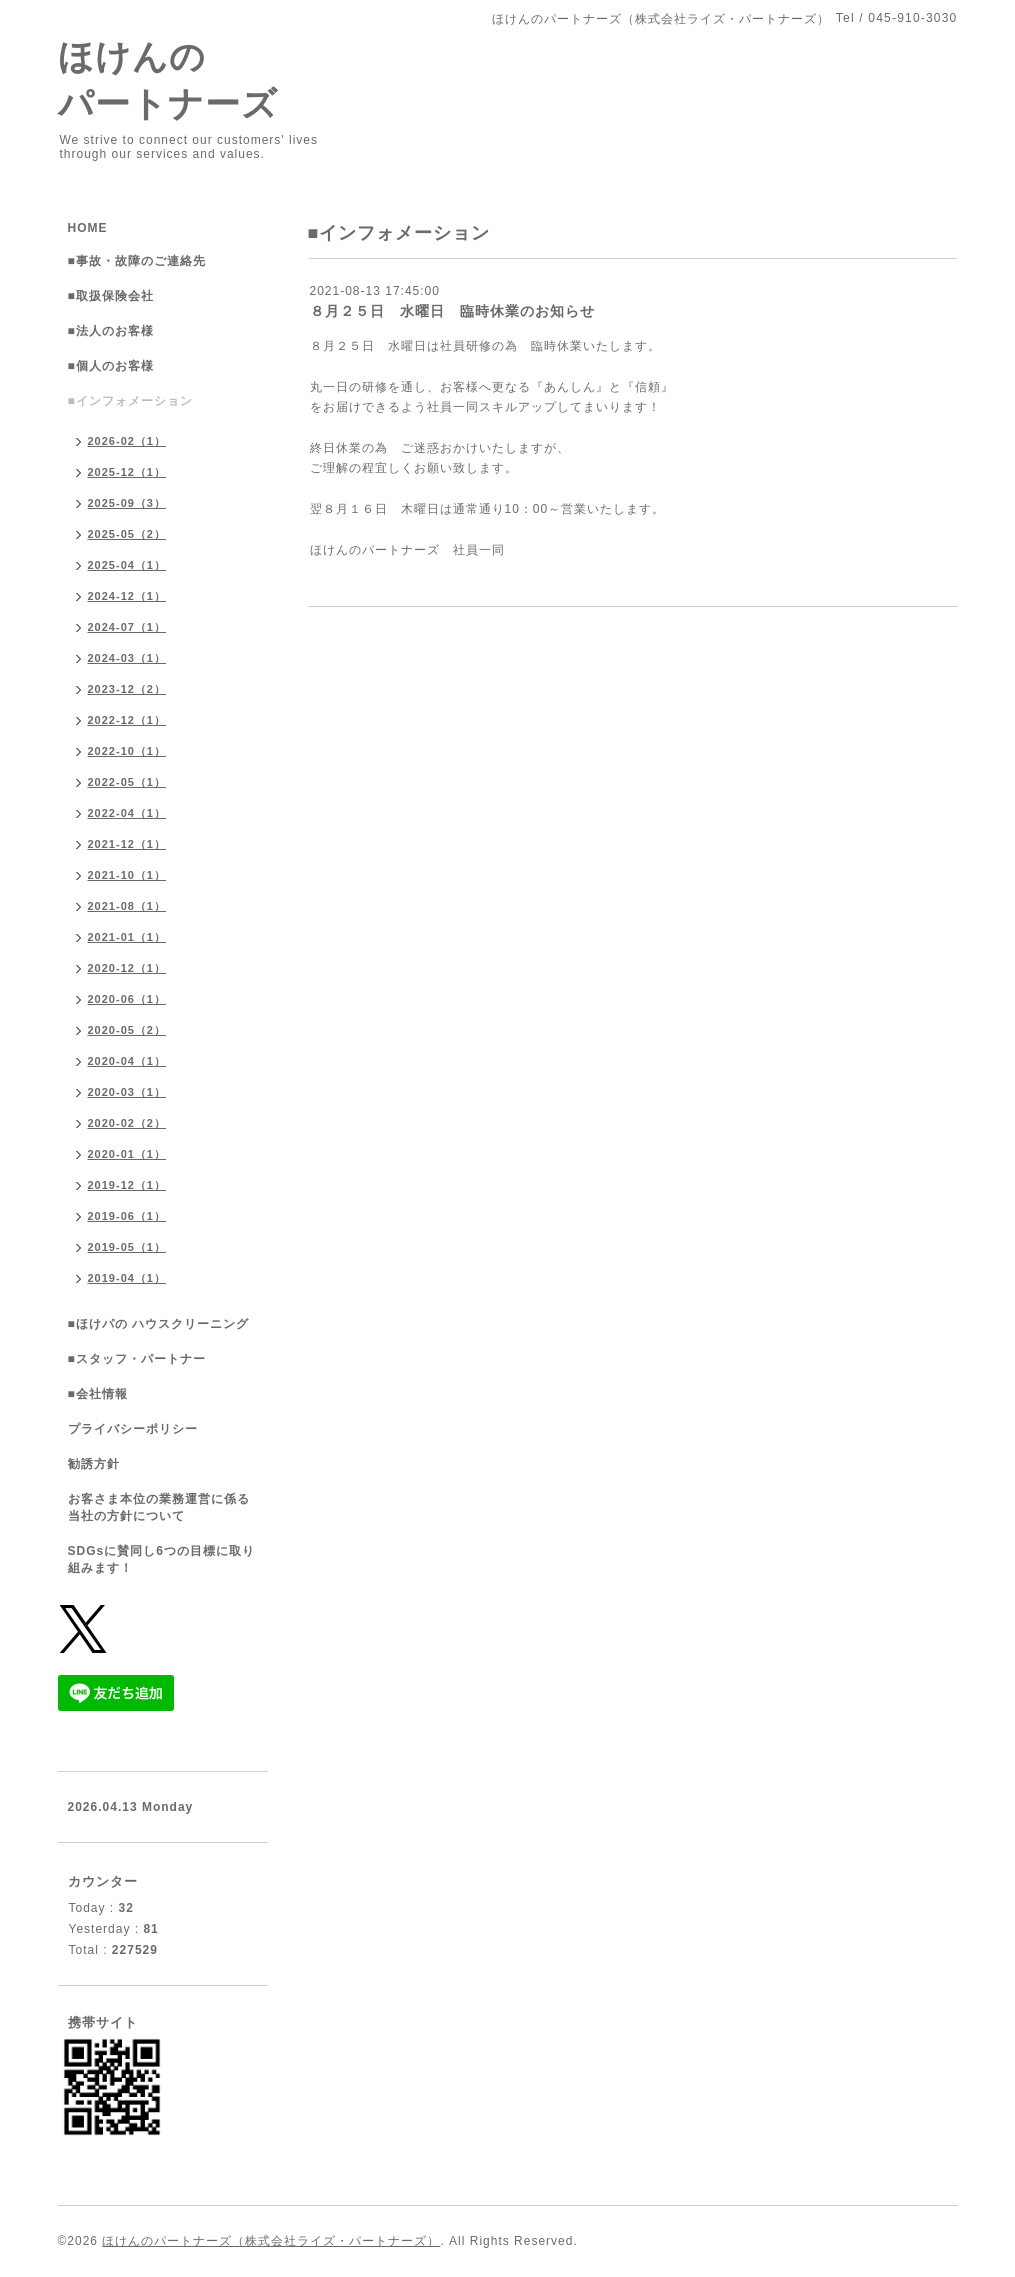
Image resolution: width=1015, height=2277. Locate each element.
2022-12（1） (127, 720)
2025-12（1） (127, 472)
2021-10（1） (127, 875)
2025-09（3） (127, 503)
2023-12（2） (127, 689)
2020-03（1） (127, 1092)
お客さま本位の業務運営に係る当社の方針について (159, 1507)
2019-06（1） (127, 1216)
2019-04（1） (127, 1278)
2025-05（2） (127, 534)
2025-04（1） (127, 565)
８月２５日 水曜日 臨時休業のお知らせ (452, 311)
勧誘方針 (94, 1464)
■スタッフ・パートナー (137, 1359)
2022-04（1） (127, 813)
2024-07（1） (127, 627)
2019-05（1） (127, 1247)
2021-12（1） (127, 844)
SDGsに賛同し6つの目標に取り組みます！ (161, 1559)
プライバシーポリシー (133, 1429)
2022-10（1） (127, 751)
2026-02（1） (127, 441)
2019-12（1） (127, 1185)
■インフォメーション (130, 401)
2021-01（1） (127, 937)
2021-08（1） (127, 906)
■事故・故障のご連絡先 (137, 261)
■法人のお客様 (111, 331)
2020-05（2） (127, 1030)
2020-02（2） (127, 1123)
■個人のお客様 (111, 366)
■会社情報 (98, 1394)
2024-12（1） (127, 596)
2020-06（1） (127, 999)
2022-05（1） (127, 782)
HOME (88, 228)
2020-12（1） (127, 968)
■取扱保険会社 (111, 296)
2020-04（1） (127, 1061)
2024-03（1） (127, 658)
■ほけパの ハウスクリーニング (159, 1324)
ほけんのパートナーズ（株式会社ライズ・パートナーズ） (271, 2241)
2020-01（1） (127, 1154)
